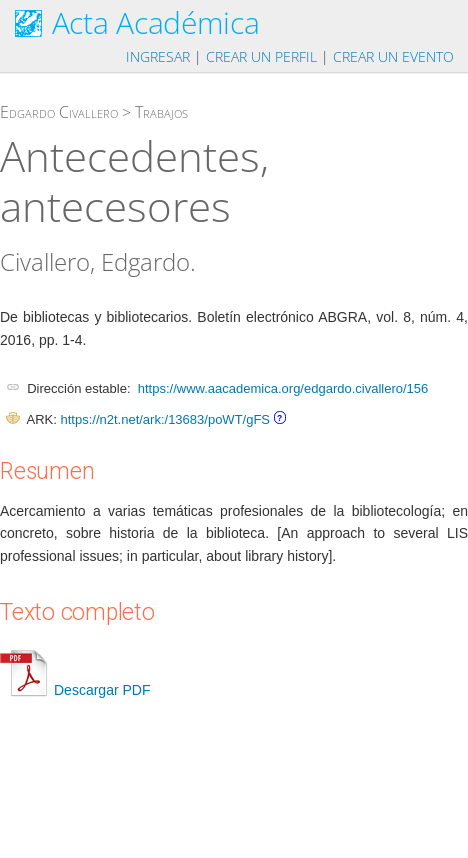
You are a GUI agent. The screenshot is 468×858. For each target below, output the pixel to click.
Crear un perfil (261, 56)
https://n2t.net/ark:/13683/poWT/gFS (165, 419)
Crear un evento (393, 56)
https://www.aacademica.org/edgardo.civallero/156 (283, 388)
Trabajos (161, 112)
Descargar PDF (75, 690)
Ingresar (158, 56)
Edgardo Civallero (59, 112)
